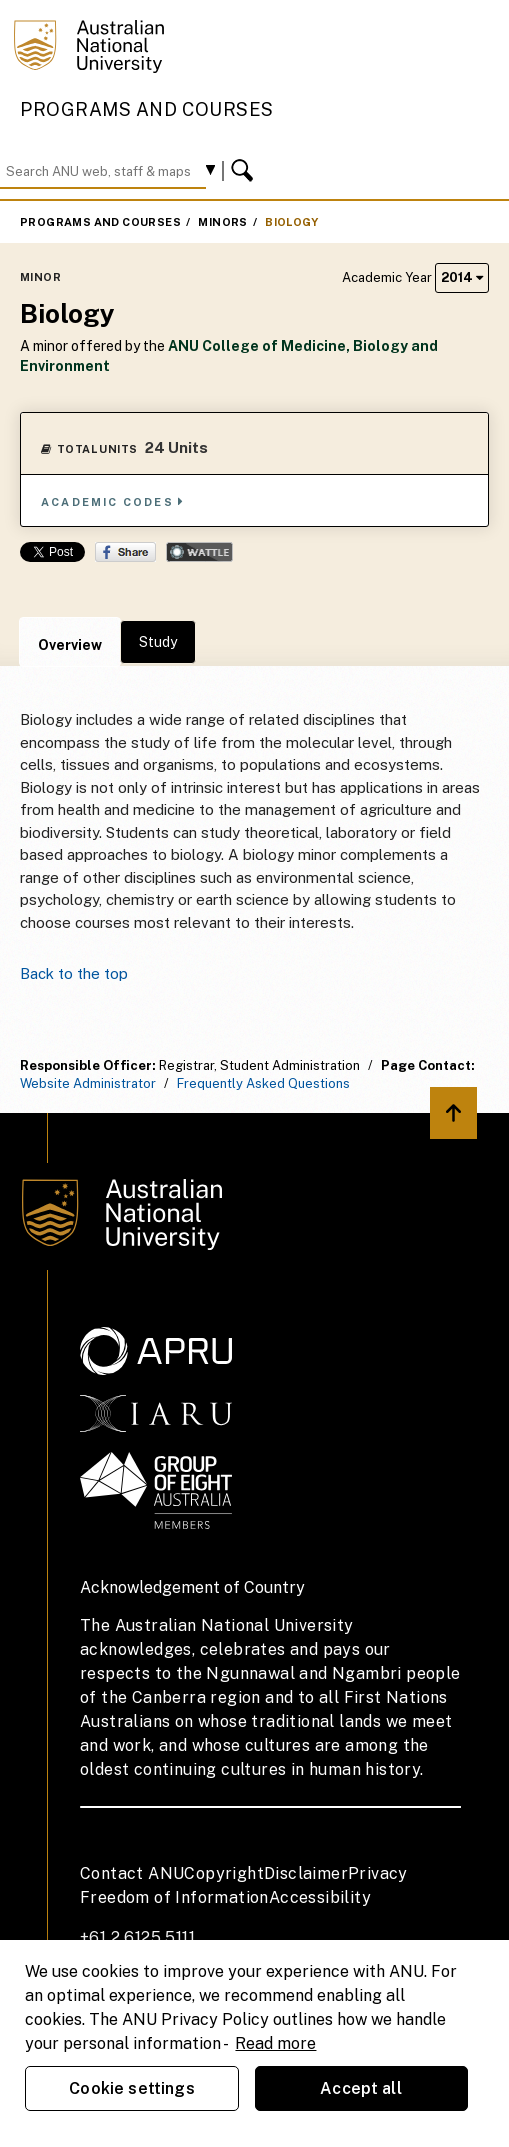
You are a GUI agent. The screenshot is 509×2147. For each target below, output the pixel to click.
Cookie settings (131, 2088)
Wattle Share (199, 552)
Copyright (224, 1873)
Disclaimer (306, 1873)
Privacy (378, 1873)
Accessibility (320, 1897)
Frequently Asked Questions (263, 1083)
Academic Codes (113, 501)
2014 (462, 277)
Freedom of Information (174, 1897)
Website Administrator (88, 1083)
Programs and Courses (147, 109)
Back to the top (74, 973)
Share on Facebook (125, 552)
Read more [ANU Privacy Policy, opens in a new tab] (275, 2043)
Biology (291, 222)
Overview (70, 645)
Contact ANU (132, 1873)
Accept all (361, 2088)
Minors (222, 222)
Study (158, 642)
